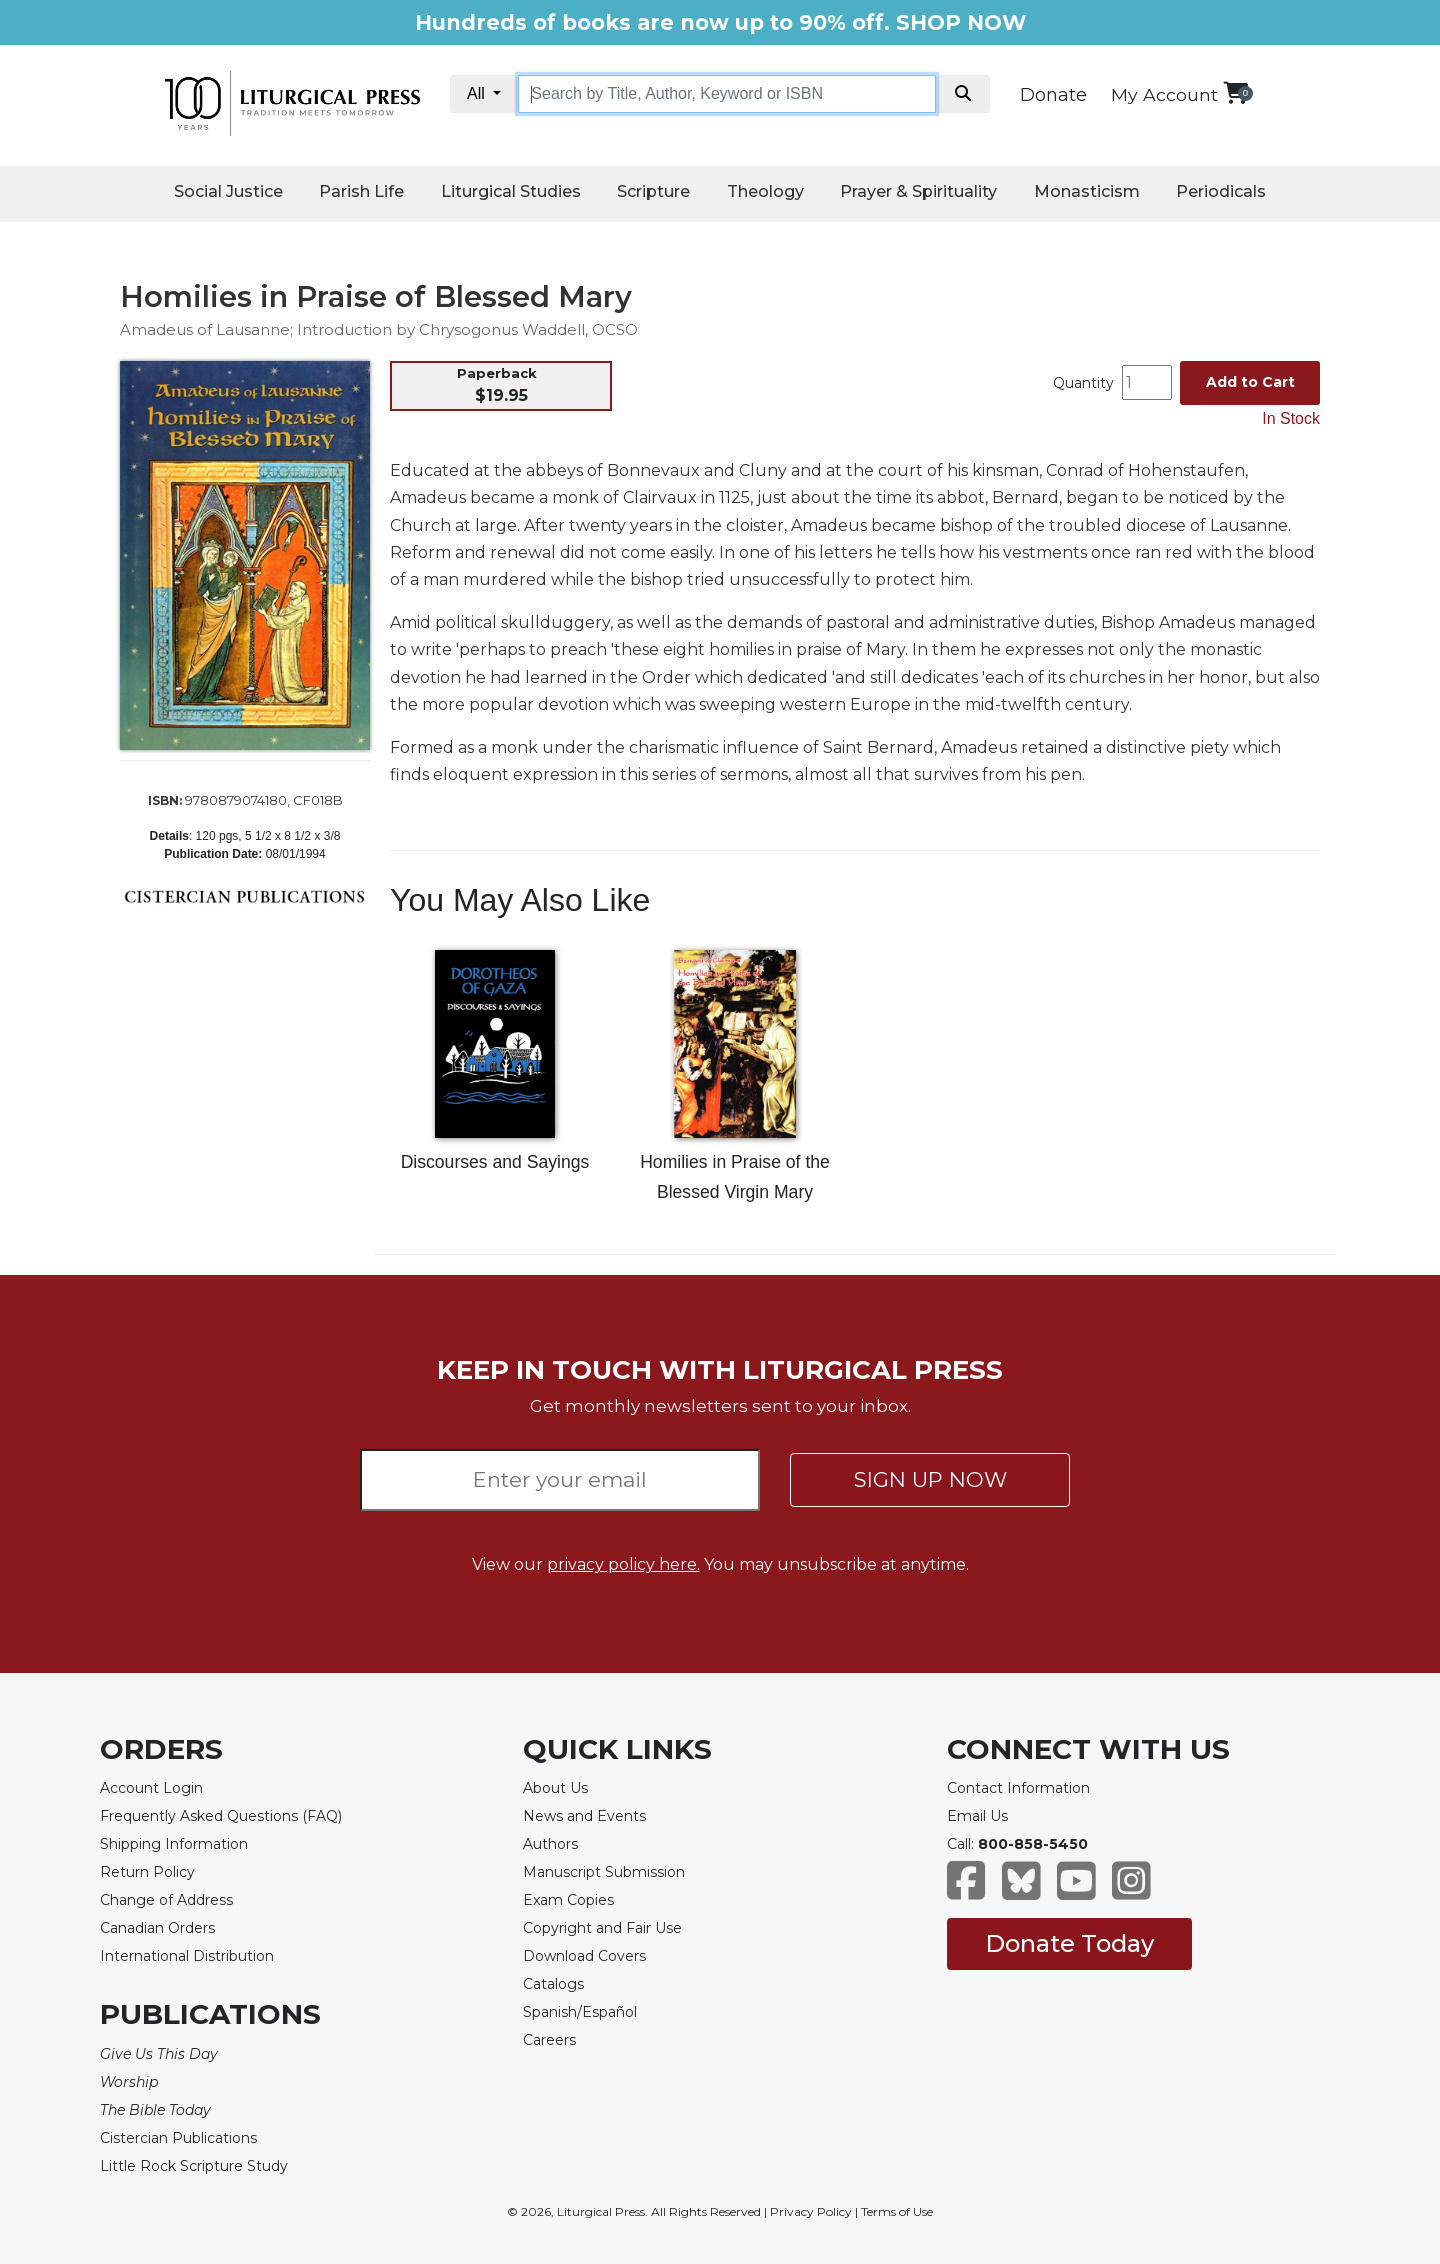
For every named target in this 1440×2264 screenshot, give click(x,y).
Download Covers (584, 1956)
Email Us (977, 1816)
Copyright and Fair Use (602, 1928)
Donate (1053, 95)
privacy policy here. (623, 1564)
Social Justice (228, 191)
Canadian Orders (157, 1928)
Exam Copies (568, 1900)
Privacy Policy (811, 2211)
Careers (549, 2040)
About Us (555, 1788)
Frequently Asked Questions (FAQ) (221, 1816)
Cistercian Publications (178, 2138)
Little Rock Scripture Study (194, 2166)
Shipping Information (174, 1844)
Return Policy (147, 1872)
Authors (550, 1844)
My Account (1164, 94)
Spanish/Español (580, 2012)
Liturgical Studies (511, 191)
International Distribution (187, 1956)
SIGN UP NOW (930, 1479)
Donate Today (1069, 1943)
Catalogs (553, 1984)
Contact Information (1018, 1788)
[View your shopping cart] (1235, 92)
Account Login (151, 1788)
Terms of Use (897, 2211)
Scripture (653, 191)
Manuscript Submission (604, 1872)
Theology (765, 191)
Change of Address (166, 1900)
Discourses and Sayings (495, 1162)
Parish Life (361, 191)
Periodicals (1221, 191)
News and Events (584, 1816)
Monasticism (1087, 191)
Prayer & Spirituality (918, 191)
